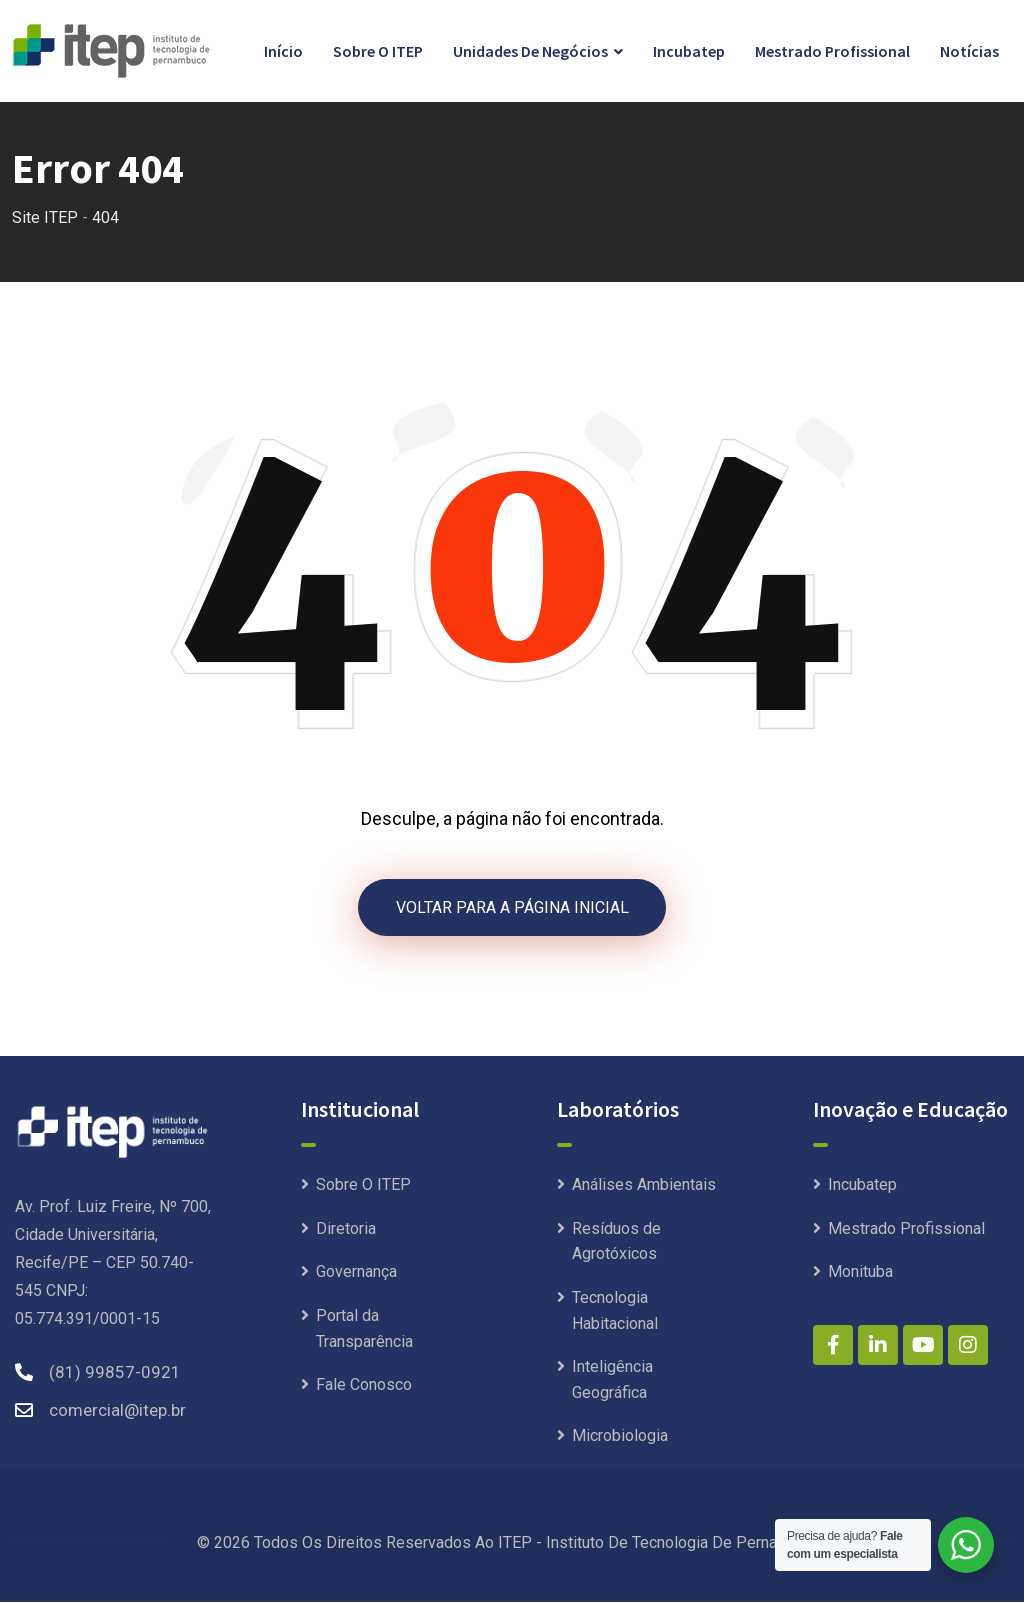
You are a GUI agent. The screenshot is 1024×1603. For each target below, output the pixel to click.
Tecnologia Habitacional (615, 1311)
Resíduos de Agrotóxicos (616, 1242)
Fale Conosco (364, 1385)
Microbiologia (620, 1436)
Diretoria (346, 1229)
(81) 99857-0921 (115, 1373)
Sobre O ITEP (378, 51)
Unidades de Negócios (530, 51)
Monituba (860, 1272)
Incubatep (689, 51)
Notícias (969, 51)
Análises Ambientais (644, 1185)
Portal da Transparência (364, 1329)
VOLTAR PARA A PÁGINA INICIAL (512, 907)
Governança (356, 1272)
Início (283, 51)
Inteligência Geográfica (612, 1380)
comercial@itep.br (117, 1411)
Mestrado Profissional (832, 51)
